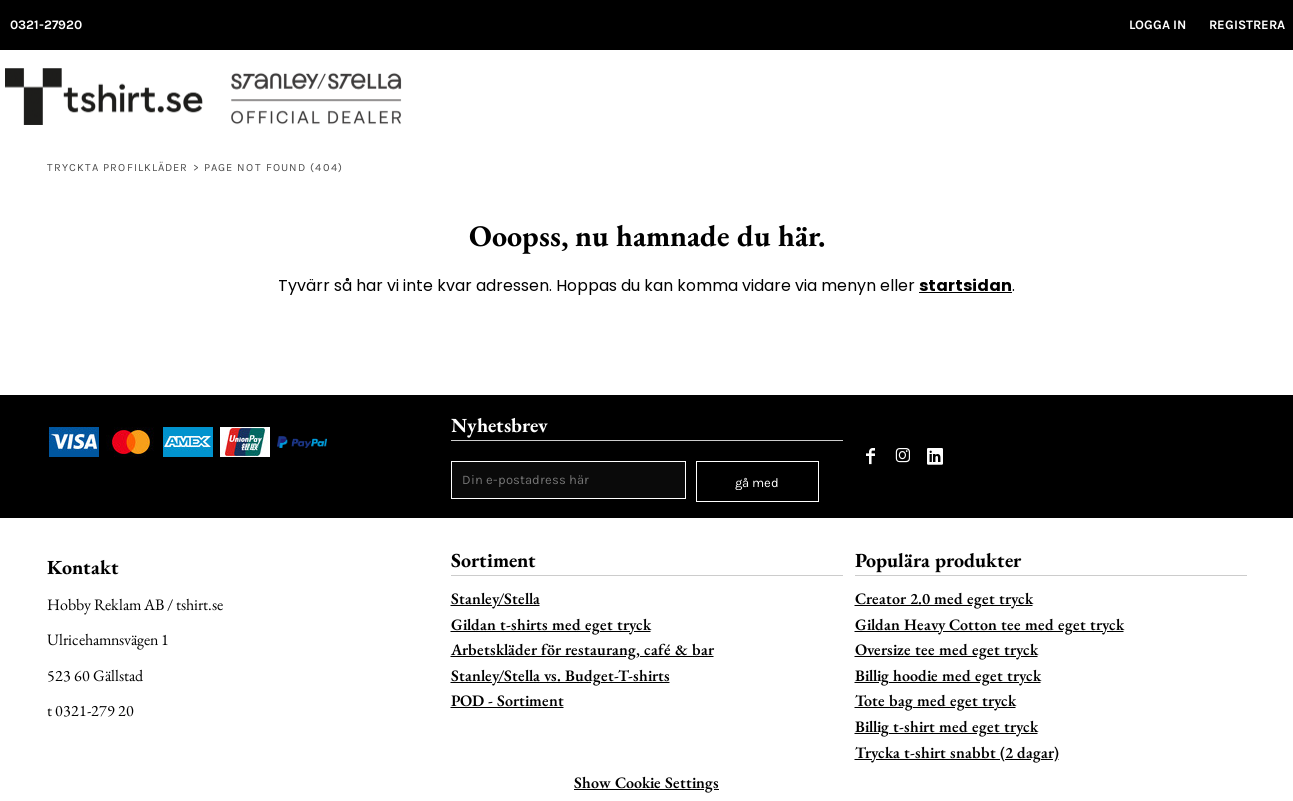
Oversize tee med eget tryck (946, 649)
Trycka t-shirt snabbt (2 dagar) (957, 752)
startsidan (965, 285)
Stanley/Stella (495, 598)
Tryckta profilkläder (118, 167)
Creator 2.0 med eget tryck (944, 598)
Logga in (1157, 24)
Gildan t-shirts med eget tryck (551, 624)
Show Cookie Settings (646, 782)
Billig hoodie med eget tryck (948, 675)
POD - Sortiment (507, 700)
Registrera (1247, 24)
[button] (1234, 102)
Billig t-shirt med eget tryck (946, 726)
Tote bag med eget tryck (935, 700)
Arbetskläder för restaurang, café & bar (582, 649)
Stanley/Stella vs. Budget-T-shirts (560, 675)
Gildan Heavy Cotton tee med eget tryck (989, 624)
